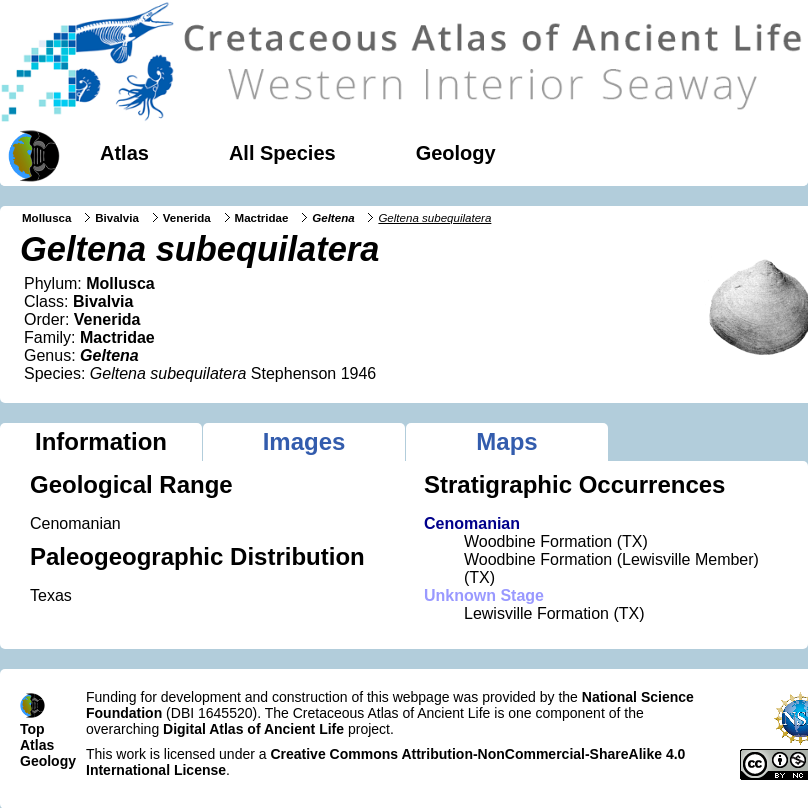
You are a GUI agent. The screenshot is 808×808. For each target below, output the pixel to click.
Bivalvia (117, 218)
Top (32, 729)
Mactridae (262, 218)
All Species (282, 153)
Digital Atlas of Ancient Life (253, 729)
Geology (456, 153)
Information (101, 441)
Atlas (124, 153)
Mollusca (46, 218)
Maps (506, 441)
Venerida (187, 218)
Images (304, 441)
